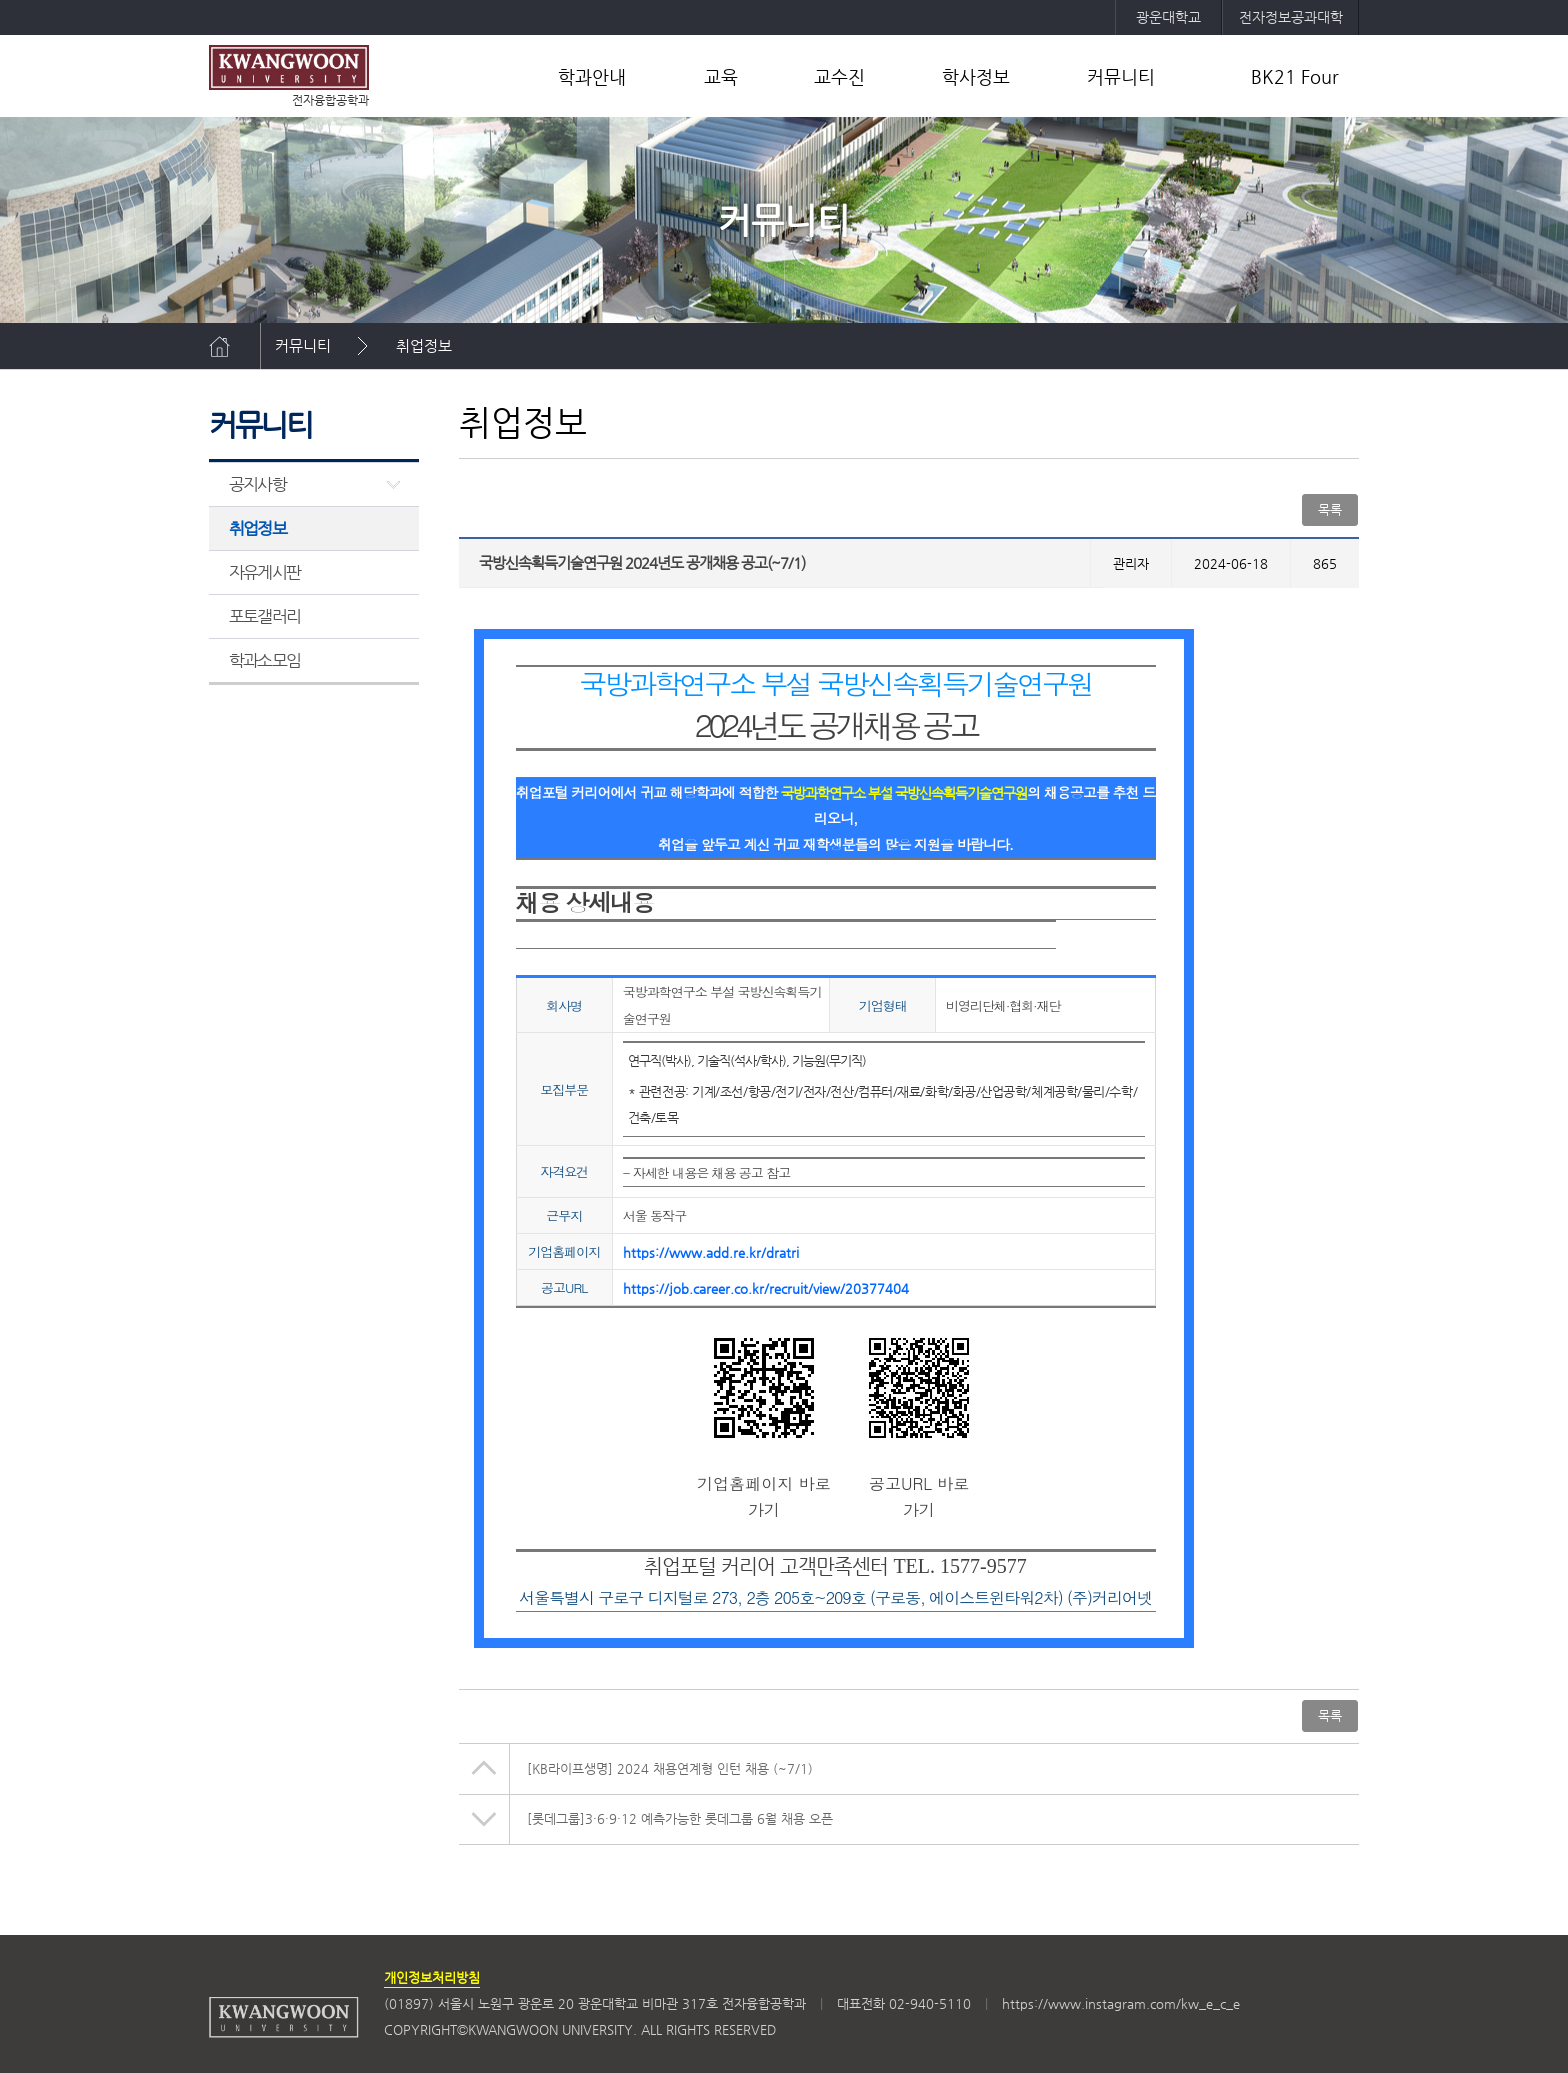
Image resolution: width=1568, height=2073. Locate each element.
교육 (721, 76)
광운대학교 (1168, 17)
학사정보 (976, 76)
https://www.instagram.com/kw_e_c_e (1121, 2003)
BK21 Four (1295, 76)
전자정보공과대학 (1291, 17)
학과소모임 (264, 660)
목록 (1330, 509)
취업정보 (424, 345)
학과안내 (592, 76)
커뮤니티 (1121, 76)
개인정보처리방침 (432, 1977)
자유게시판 (264, 572)
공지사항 (257, 484)
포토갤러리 (264, 616)
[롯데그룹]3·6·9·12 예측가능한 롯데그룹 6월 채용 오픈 (680, 1818)
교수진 (839, 76)
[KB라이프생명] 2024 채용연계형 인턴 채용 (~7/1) (670, 1768)
